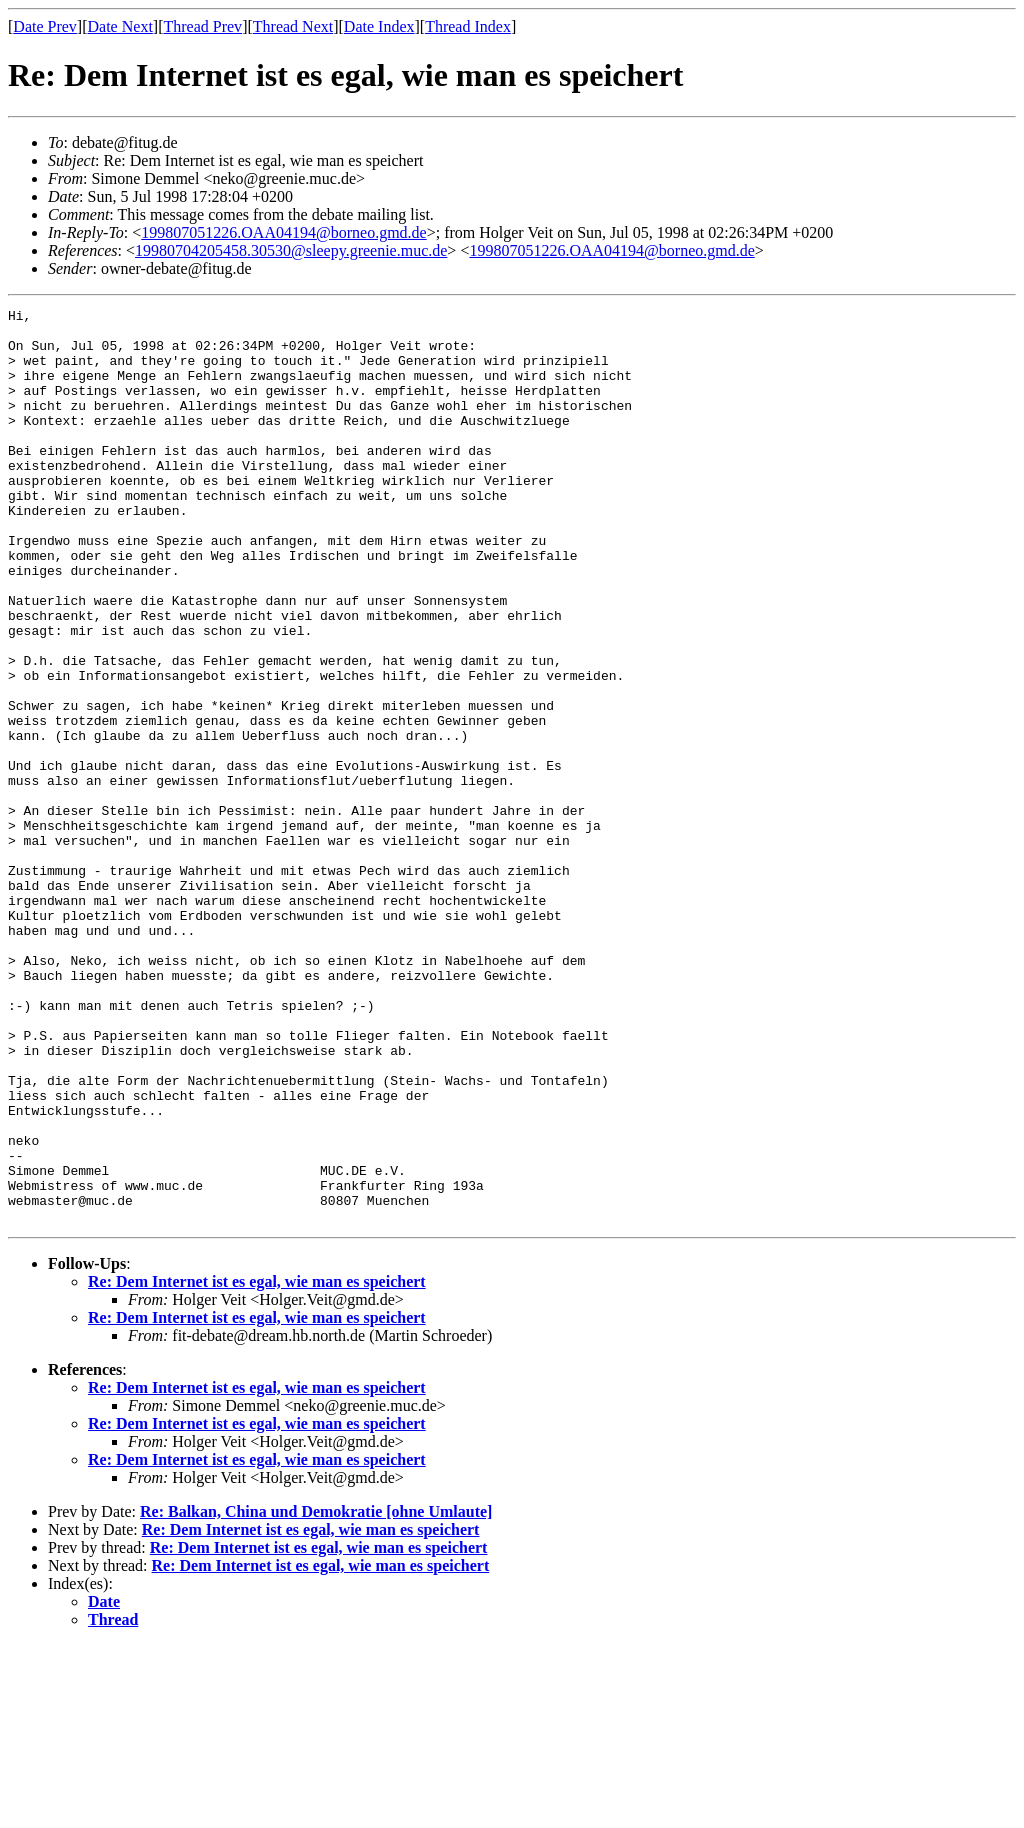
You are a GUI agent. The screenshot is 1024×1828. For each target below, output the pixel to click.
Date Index (379, 26)
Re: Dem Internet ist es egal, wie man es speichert (257, 1464)
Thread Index (468, 26)
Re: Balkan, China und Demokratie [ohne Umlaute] (316, 1694)
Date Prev (45, 26)
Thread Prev (202, 26)
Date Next (120, 26)
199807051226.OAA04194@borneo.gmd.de (283, 232)
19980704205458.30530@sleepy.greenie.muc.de (291, 250)
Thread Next (293, 26)
